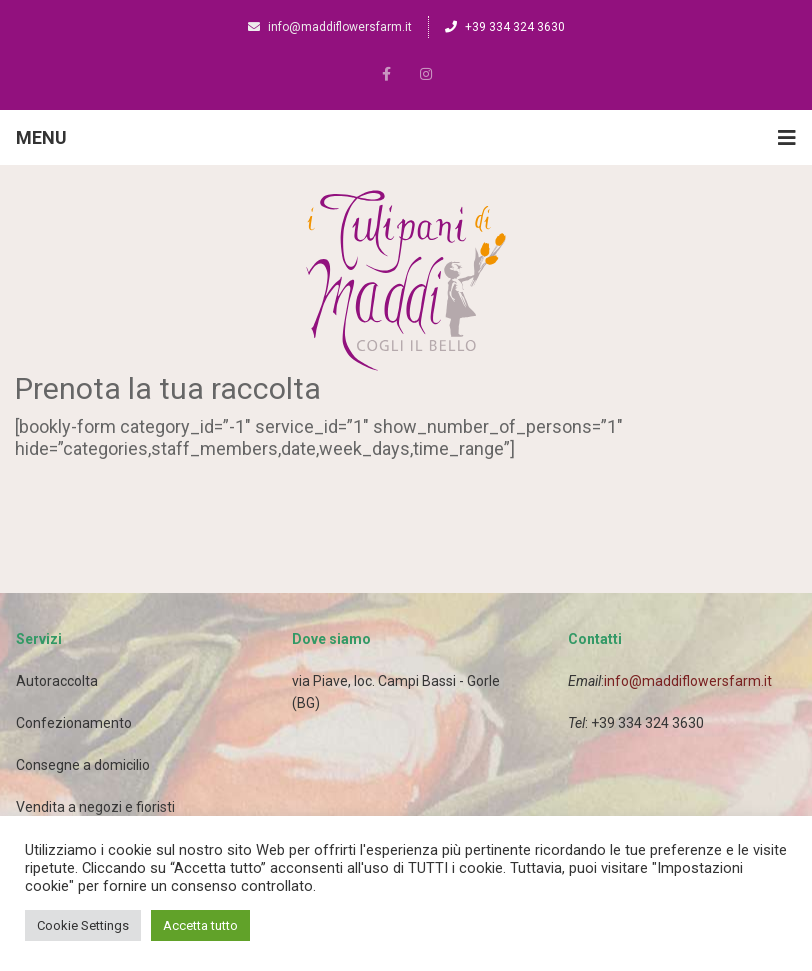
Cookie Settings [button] (83, 925)
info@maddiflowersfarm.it (330, 27)
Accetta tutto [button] (200, 925)
